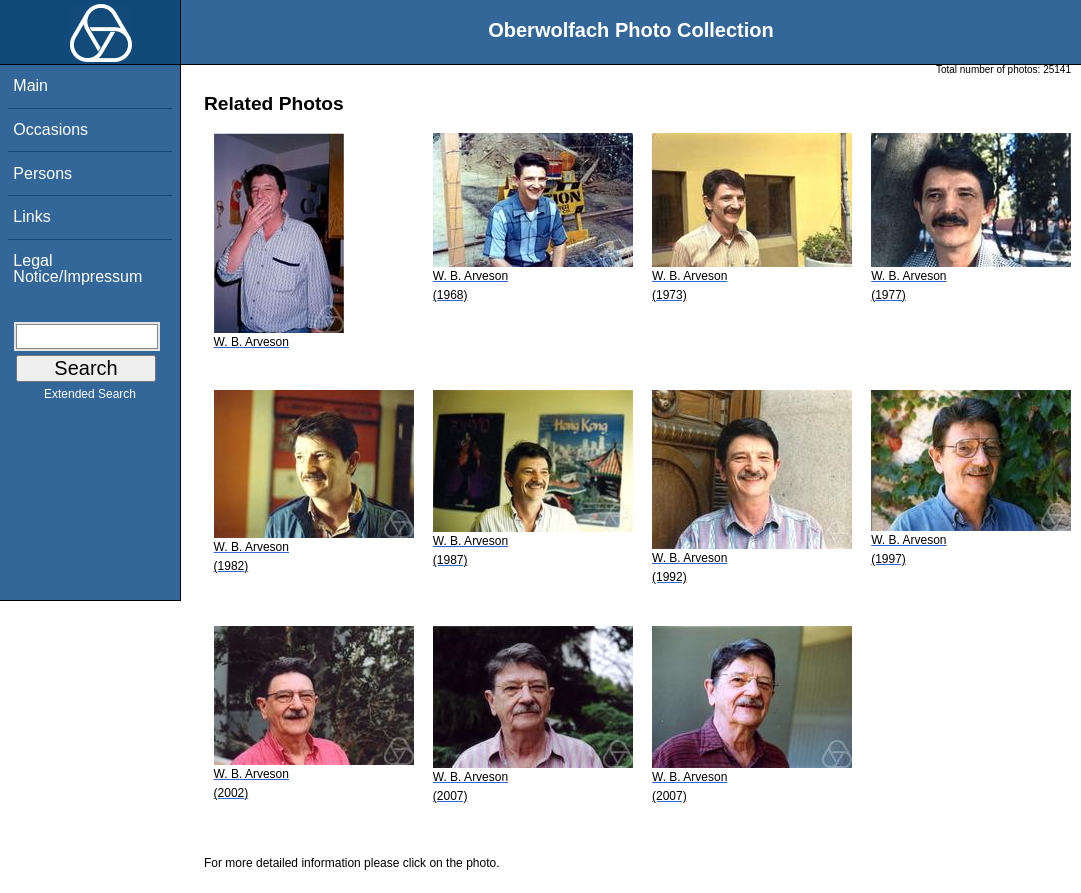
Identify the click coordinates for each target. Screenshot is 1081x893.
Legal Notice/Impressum (77, 268)
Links (31, 216)
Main (30, 85)
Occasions (50, 129)
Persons (42, 173)
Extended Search (90, 398)
